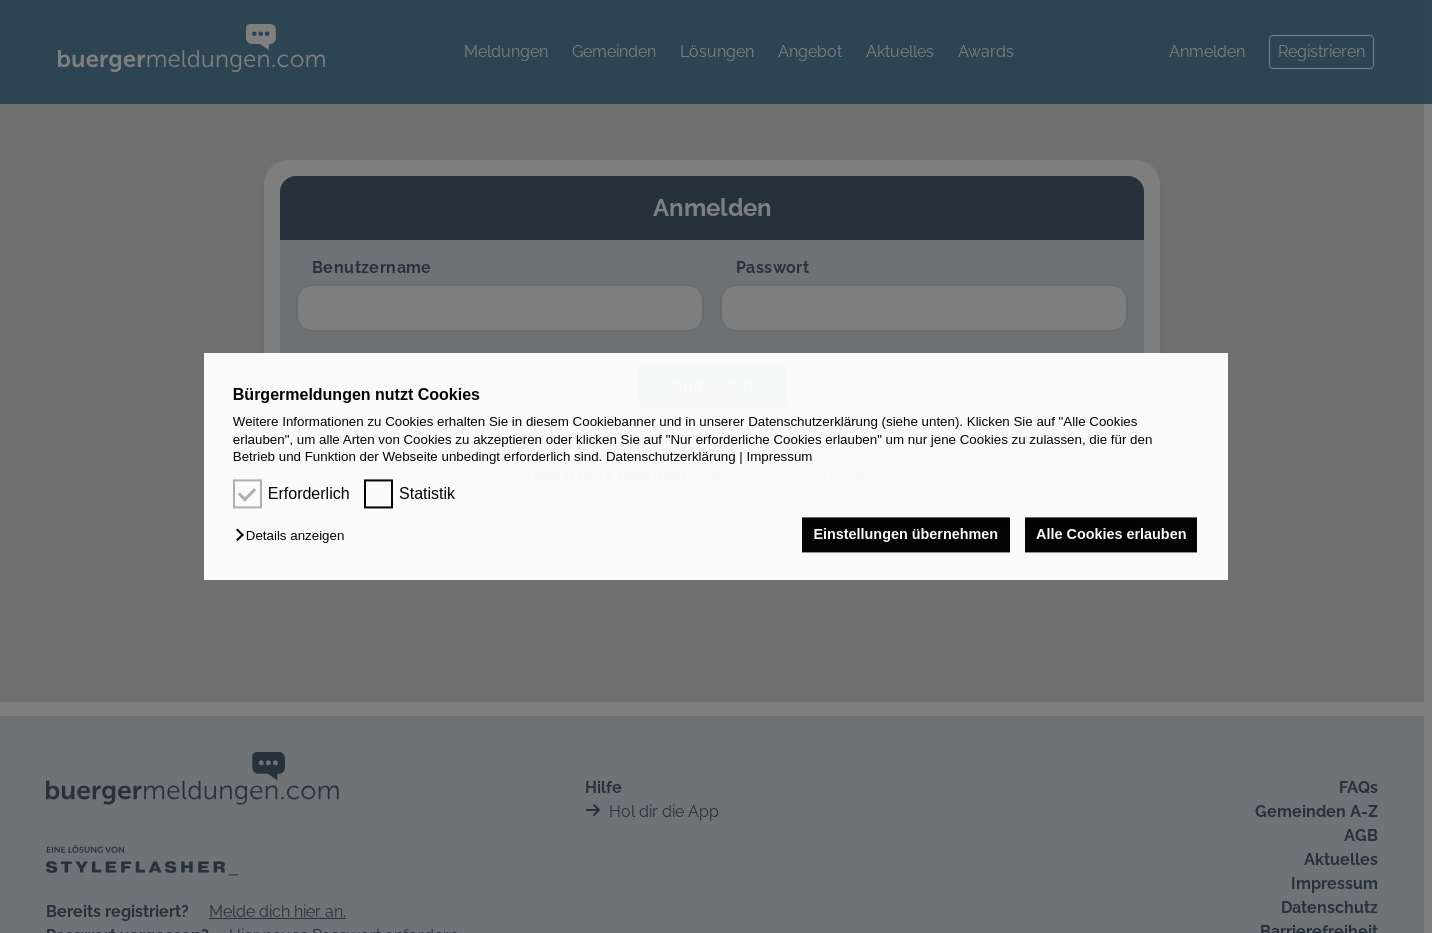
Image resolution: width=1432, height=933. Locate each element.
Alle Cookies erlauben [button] (1110, 535)
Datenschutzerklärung (671, 456)
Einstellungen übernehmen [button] (903, 535)
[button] (294, 536)
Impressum (780, 456)
